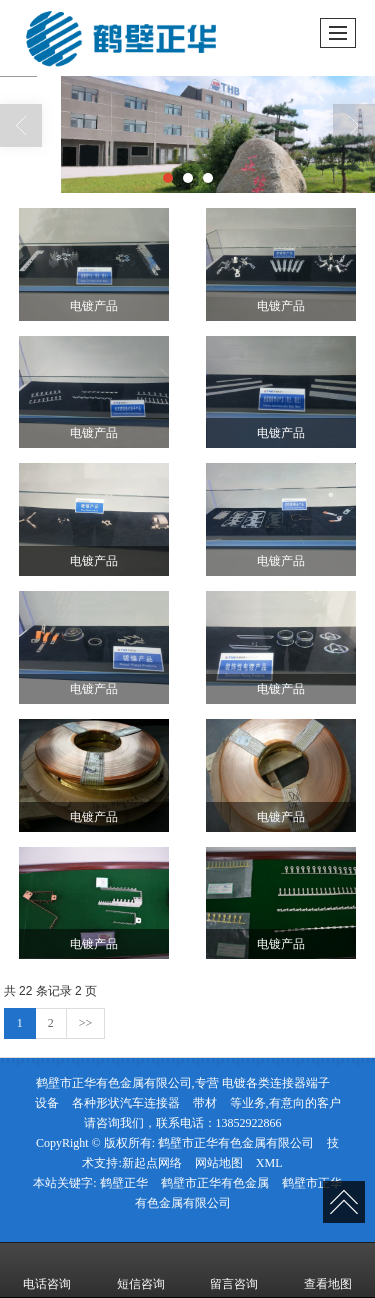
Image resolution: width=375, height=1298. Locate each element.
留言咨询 (234, 1270)
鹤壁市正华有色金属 (215, 1183)
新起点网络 (152, 1163)
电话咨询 (47, 1270)
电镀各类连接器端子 (276, 1083)
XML (269, 1163)
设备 (47, 1103)
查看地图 (328, 1270)
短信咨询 (141, 1270)
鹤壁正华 (124, 1183)
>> (86, 1023)
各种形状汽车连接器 (126, 1103)
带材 (205, 1103)
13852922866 (249, 1123)
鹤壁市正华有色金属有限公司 (236, 1143)
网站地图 (219, 1163)
